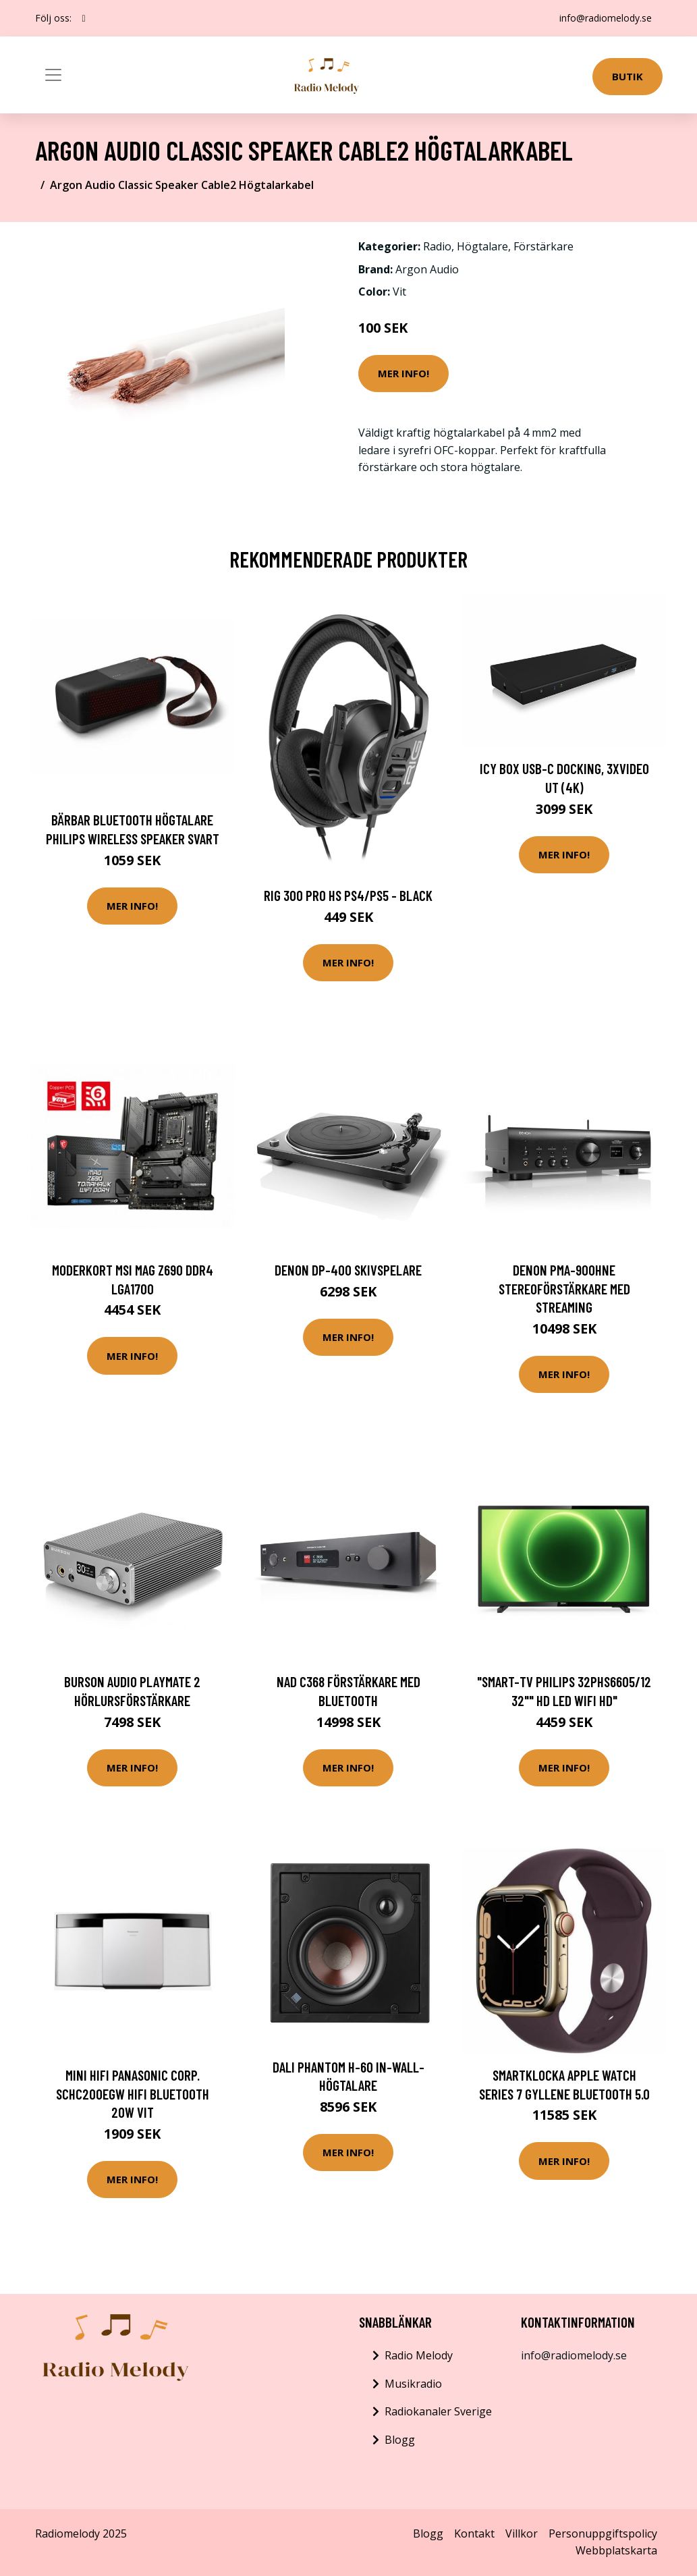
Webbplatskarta (616, 2550)
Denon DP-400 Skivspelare (348, 1269)
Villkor (521, 2533)
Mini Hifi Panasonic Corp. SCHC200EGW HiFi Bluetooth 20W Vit (132, 2093)
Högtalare (482, 246)
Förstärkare (543, 246)
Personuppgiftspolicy (603, 2533)
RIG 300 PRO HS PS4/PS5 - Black (348, 895)
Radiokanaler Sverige (438, 2411)
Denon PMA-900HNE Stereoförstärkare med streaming (564, 1288)
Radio (437, 246)
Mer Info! (403, 373)
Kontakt (474, 2533)
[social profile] (84, 18)
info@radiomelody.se (605, 17)
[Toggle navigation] (53, 75)
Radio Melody (419, 2355)
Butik (627, 76)
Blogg (400, 2439)
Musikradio (413, 2383)
